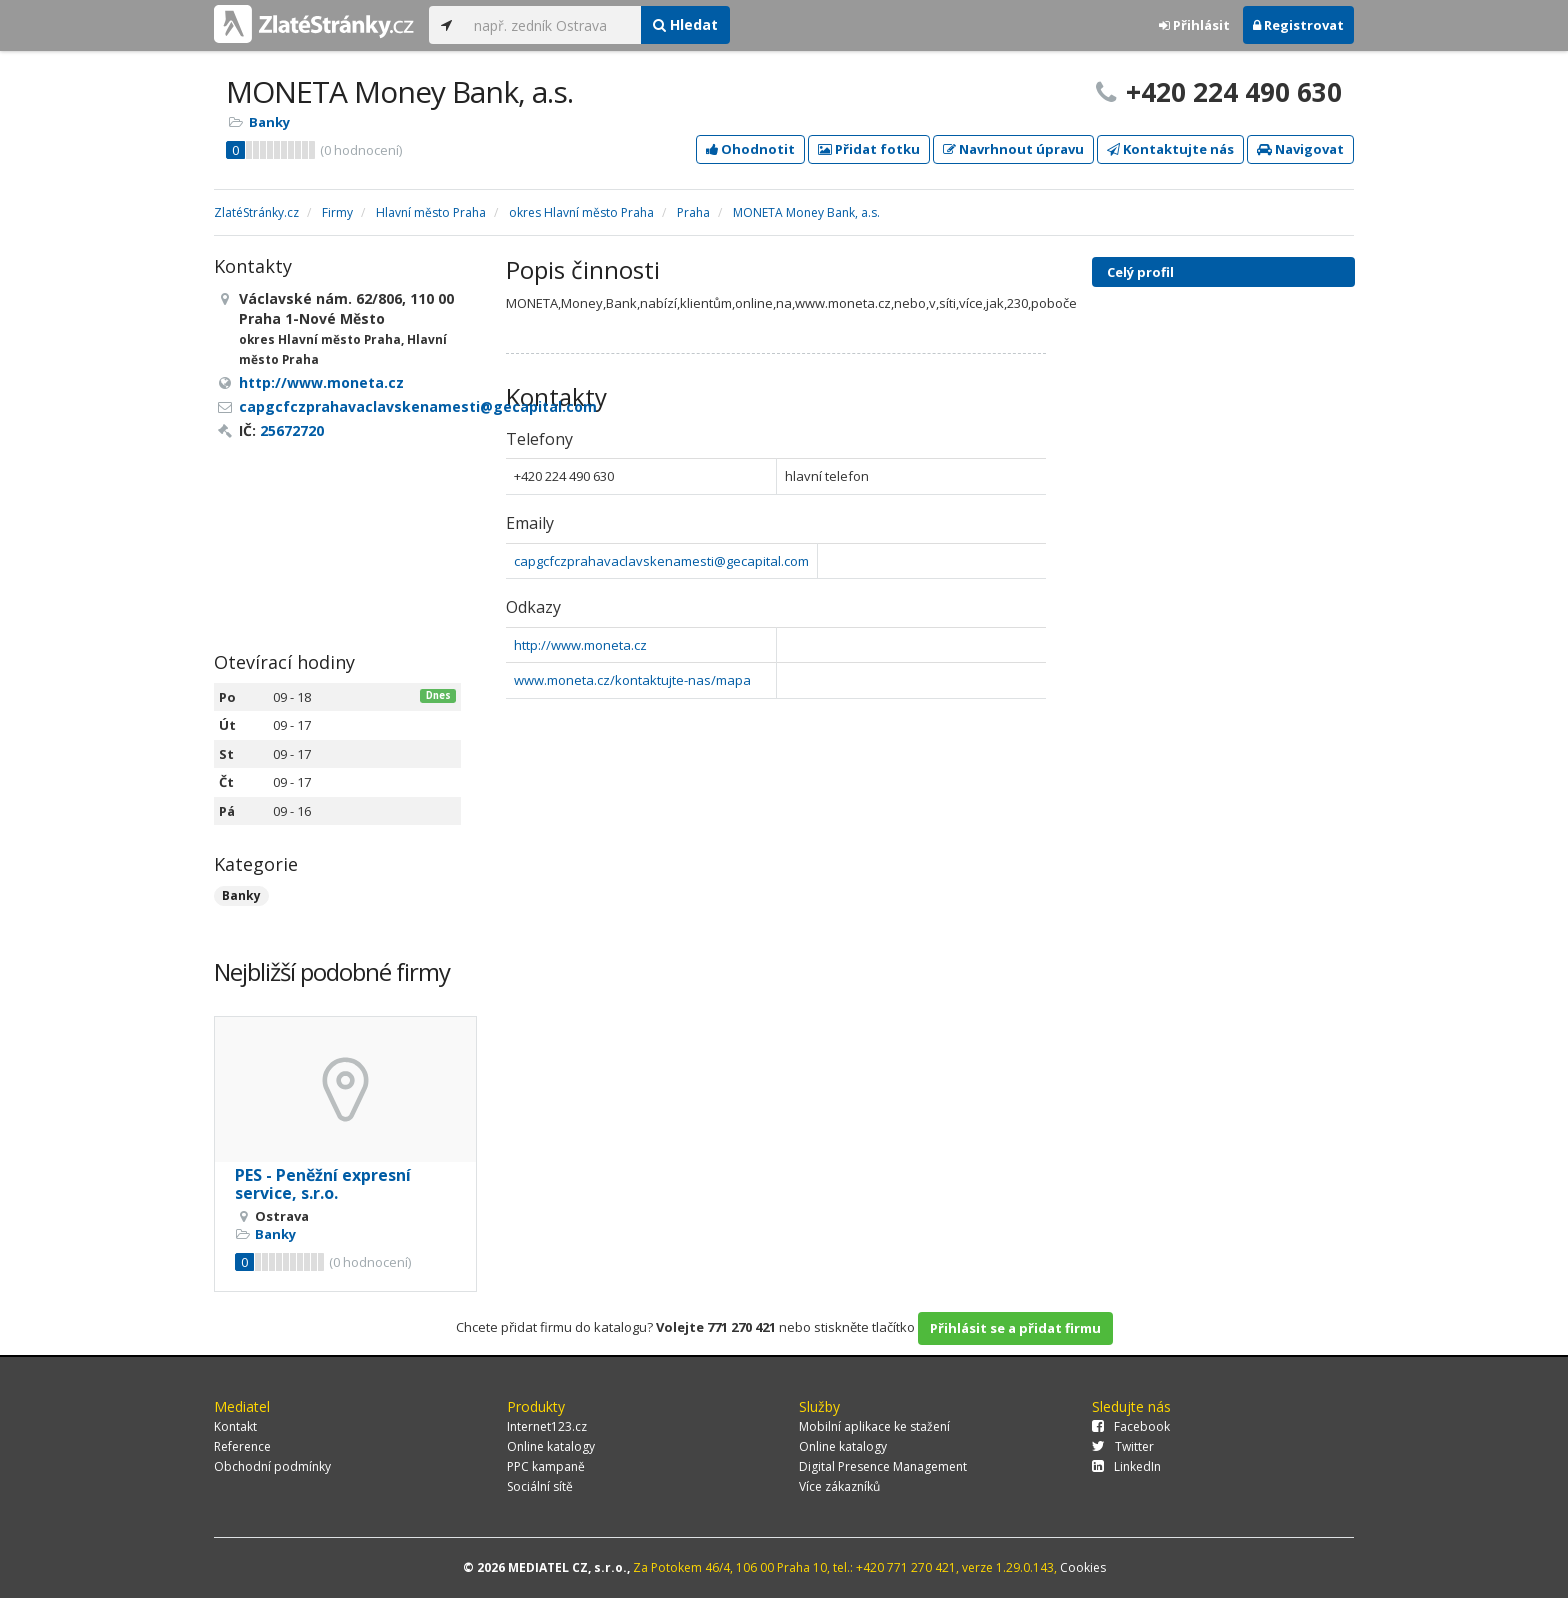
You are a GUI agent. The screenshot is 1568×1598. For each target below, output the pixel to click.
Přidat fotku (869, 149)
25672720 (292, 430)
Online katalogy (551, 1446)
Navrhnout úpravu (1013, 149)
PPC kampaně (546, 1466)
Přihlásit (1194, 25)
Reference (242, 1446)
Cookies (1083, 1567)
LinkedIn (1126, 1466)
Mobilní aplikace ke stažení (874, 1426)
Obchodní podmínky (272, 1466)
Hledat (685, 24)
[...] (552, 25)
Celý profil (1140, 272)
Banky (269, 122)
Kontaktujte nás (1170, 149)
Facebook (1131, 1426)
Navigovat (1300, 149)
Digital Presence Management (883, 1466)
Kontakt (235, 1426)
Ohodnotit (750, 149)
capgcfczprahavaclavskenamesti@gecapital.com (661, 561)
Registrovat (1298, 25)
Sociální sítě (540, 1486)
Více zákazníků (839, 1486)
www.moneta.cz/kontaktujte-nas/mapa (632, 680)
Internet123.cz (547, 1426)
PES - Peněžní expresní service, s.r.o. (323, 1184)
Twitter (1123, 1446)
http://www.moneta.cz (580, 645)
